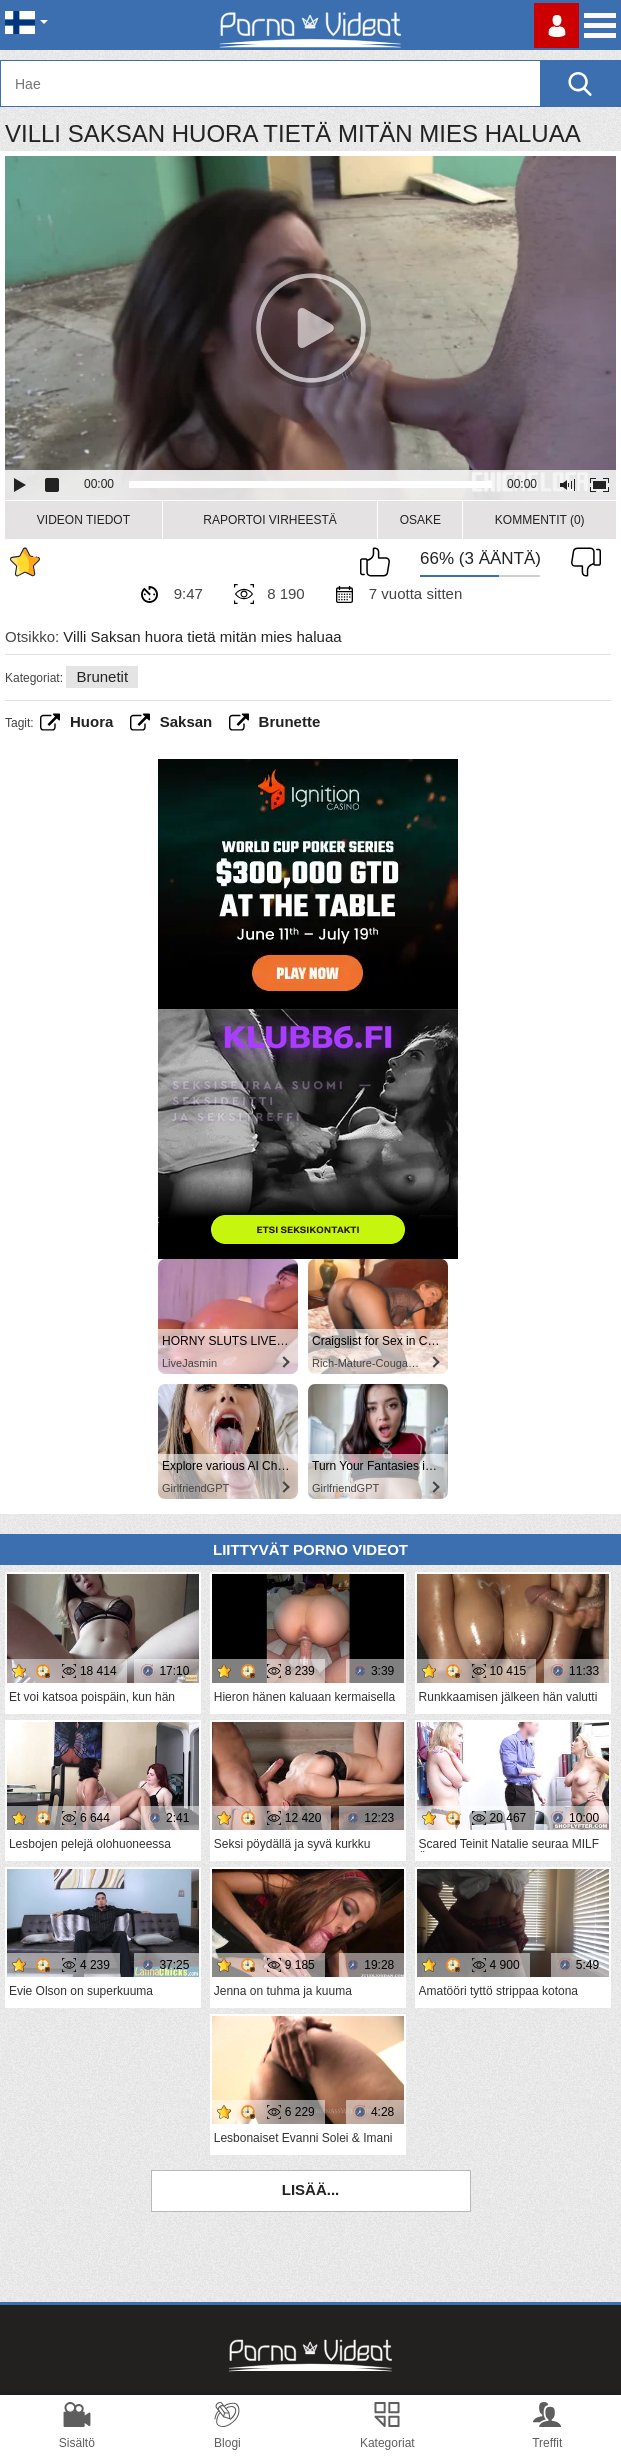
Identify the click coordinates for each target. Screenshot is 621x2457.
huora (91, 721)
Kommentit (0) (540, 520)
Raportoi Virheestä (270, 520)
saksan (186, 721)
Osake (420, 520)
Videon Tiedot (83, 520)
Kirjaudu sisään (556, 25)
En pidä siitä (581, 562)
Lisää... (311, 2189)
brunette (290, 721)
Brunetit (102, 676)
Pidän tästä (380, 562)
